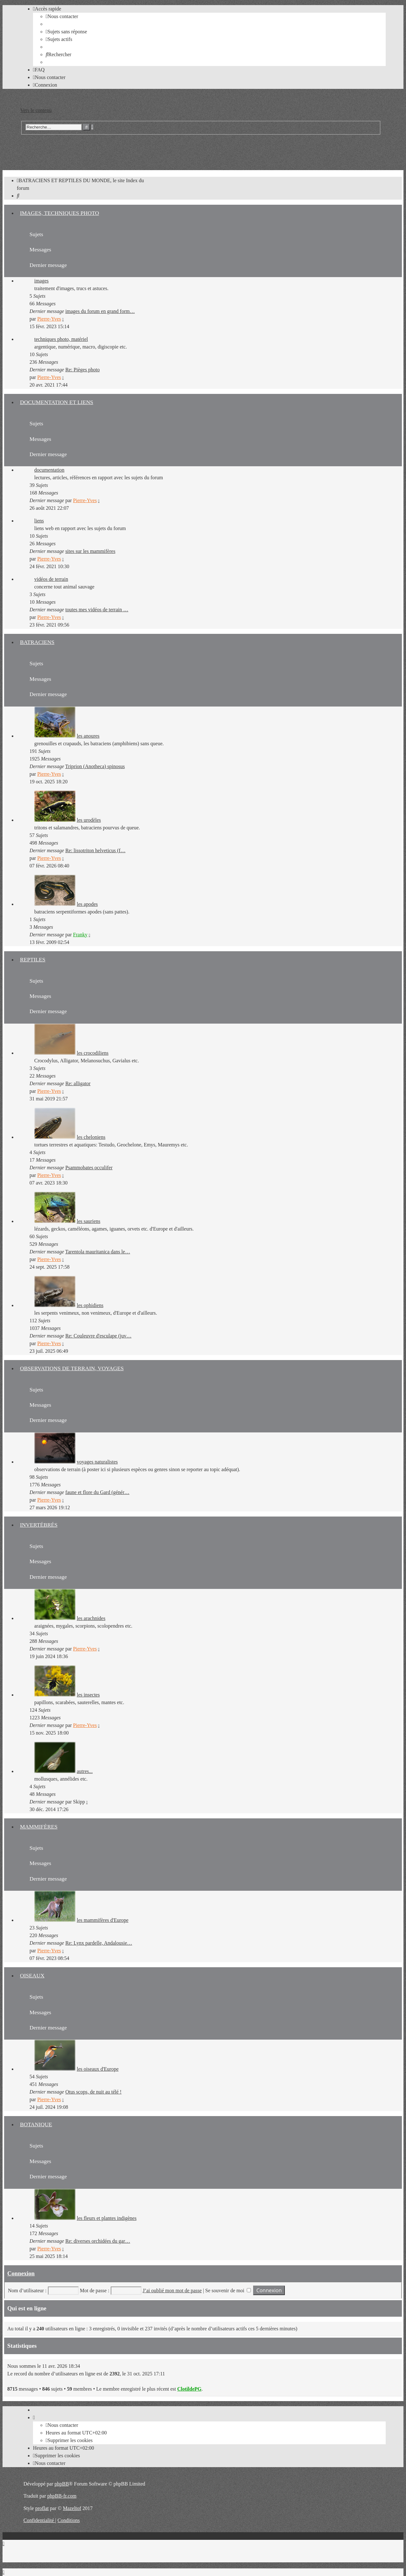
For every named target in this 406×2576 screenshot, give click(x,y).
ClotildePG (189, 2389)
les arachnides (91, 1618)
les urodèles (89, 820)
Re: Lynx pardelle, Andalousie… (98, 1943)
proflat (42, 2508)
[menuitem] (62, 16)
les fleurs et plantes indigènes (106, 2218)
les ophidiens (90, 1305)
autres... (85, 1771)
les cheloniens (91, 1137)
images (41, 280)
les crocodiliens (92, 1053)
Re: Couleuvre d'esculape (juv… (98, 1335)
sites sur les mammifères (90, 551)
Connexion (21, 2273)
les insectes (88, 1694)
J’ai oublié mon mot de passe (172, 2290)
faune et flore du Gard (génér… (97, 1492)
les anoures (88, 736)
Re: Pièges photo (82, 369)
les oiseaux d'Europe (98, 2069)
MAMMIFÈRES (38, 1826)
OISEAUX (32, 1975)
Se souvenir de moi (228, 2290)
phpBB (62, 2483)
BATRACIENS (37, 642)
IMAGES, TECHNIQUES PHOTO (59, 213)
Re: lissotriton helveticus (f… (95, 850)
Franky (80, 934)
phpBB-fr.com (61, 2496)
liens (39, 520)
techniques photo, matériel (61, 339)
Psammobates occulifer (89, 1167)
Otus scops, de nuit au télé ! (93, 2092)
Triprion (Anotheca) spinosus (95, 766)
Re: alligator (78, 1083)
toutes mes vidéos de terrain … (96, 609)
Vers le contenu (36, 110)
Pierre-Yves (49, 319)
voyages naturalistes (97, 1461)
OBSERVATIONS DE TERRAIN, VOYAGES (72, 1368)
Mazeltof (72, 2508)
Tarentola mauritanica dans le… (97, 1251)
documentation (49, 470)
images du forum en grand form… (100, 311)
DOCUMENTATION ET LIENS (56, 402)
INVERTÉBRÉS (38, 1525)
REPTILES (32, 959)
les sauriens (88, 1221)
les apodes (87, 904)
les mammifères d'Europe (102, 1920)
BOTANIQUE (36, 2124)
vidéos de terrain (51, 579)
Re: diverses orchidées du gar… (97, 2241)
